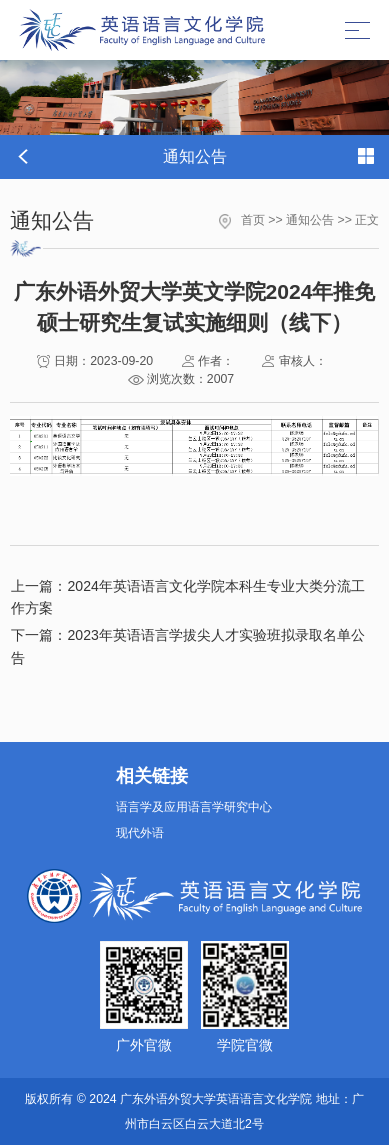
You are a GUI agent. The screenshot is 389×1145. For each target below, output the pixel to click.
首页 (253, 220)
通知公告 (310, 220)
